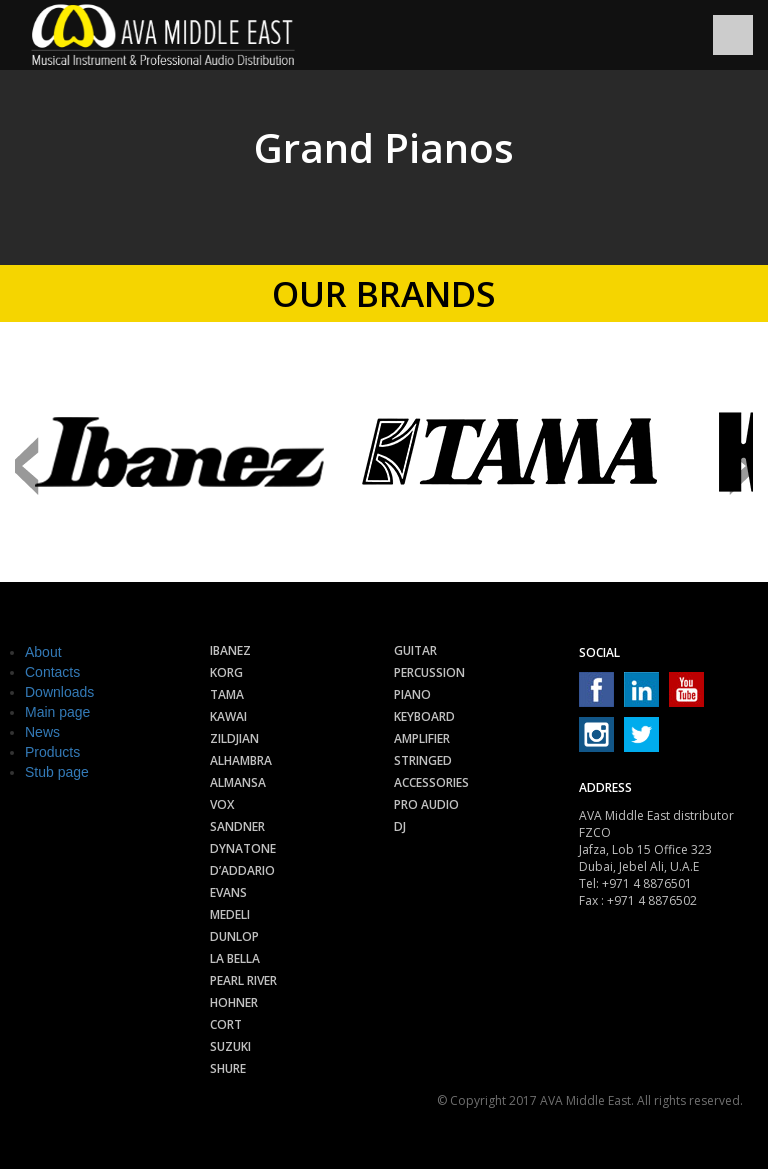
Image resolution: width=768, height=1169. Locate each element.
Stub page (57, 772)
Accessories (431, 782)
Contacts (52, 672)
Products (52, 752)
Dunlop (234, 936)
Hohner (234, 1002)
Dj (400, 826)
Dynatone (243, 848)
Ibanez (230, 650)
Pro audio (426, 804)
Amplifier (422, 738)
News (42, 732)
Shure (228, 1068)
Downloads (59, 692)
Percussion (429, 672)
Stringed (423, 760)
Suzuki (230, 1046)
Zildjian (234, 738)
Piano (412, 694)
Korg (226, 672)
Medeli (230, 914)
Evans (228, 892)
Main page (57, 712)
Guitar (415, 650)
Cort (226, 1024)
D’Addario (242, 870)
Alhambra (241, 760)
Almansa (238, 782)
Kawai (228, 716)
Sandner (237, 826)
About (43, 652)
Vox (222, 804)
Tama (227, 694)
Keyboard (424, 716)
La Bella (235, 958)
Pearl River (243, 980)
